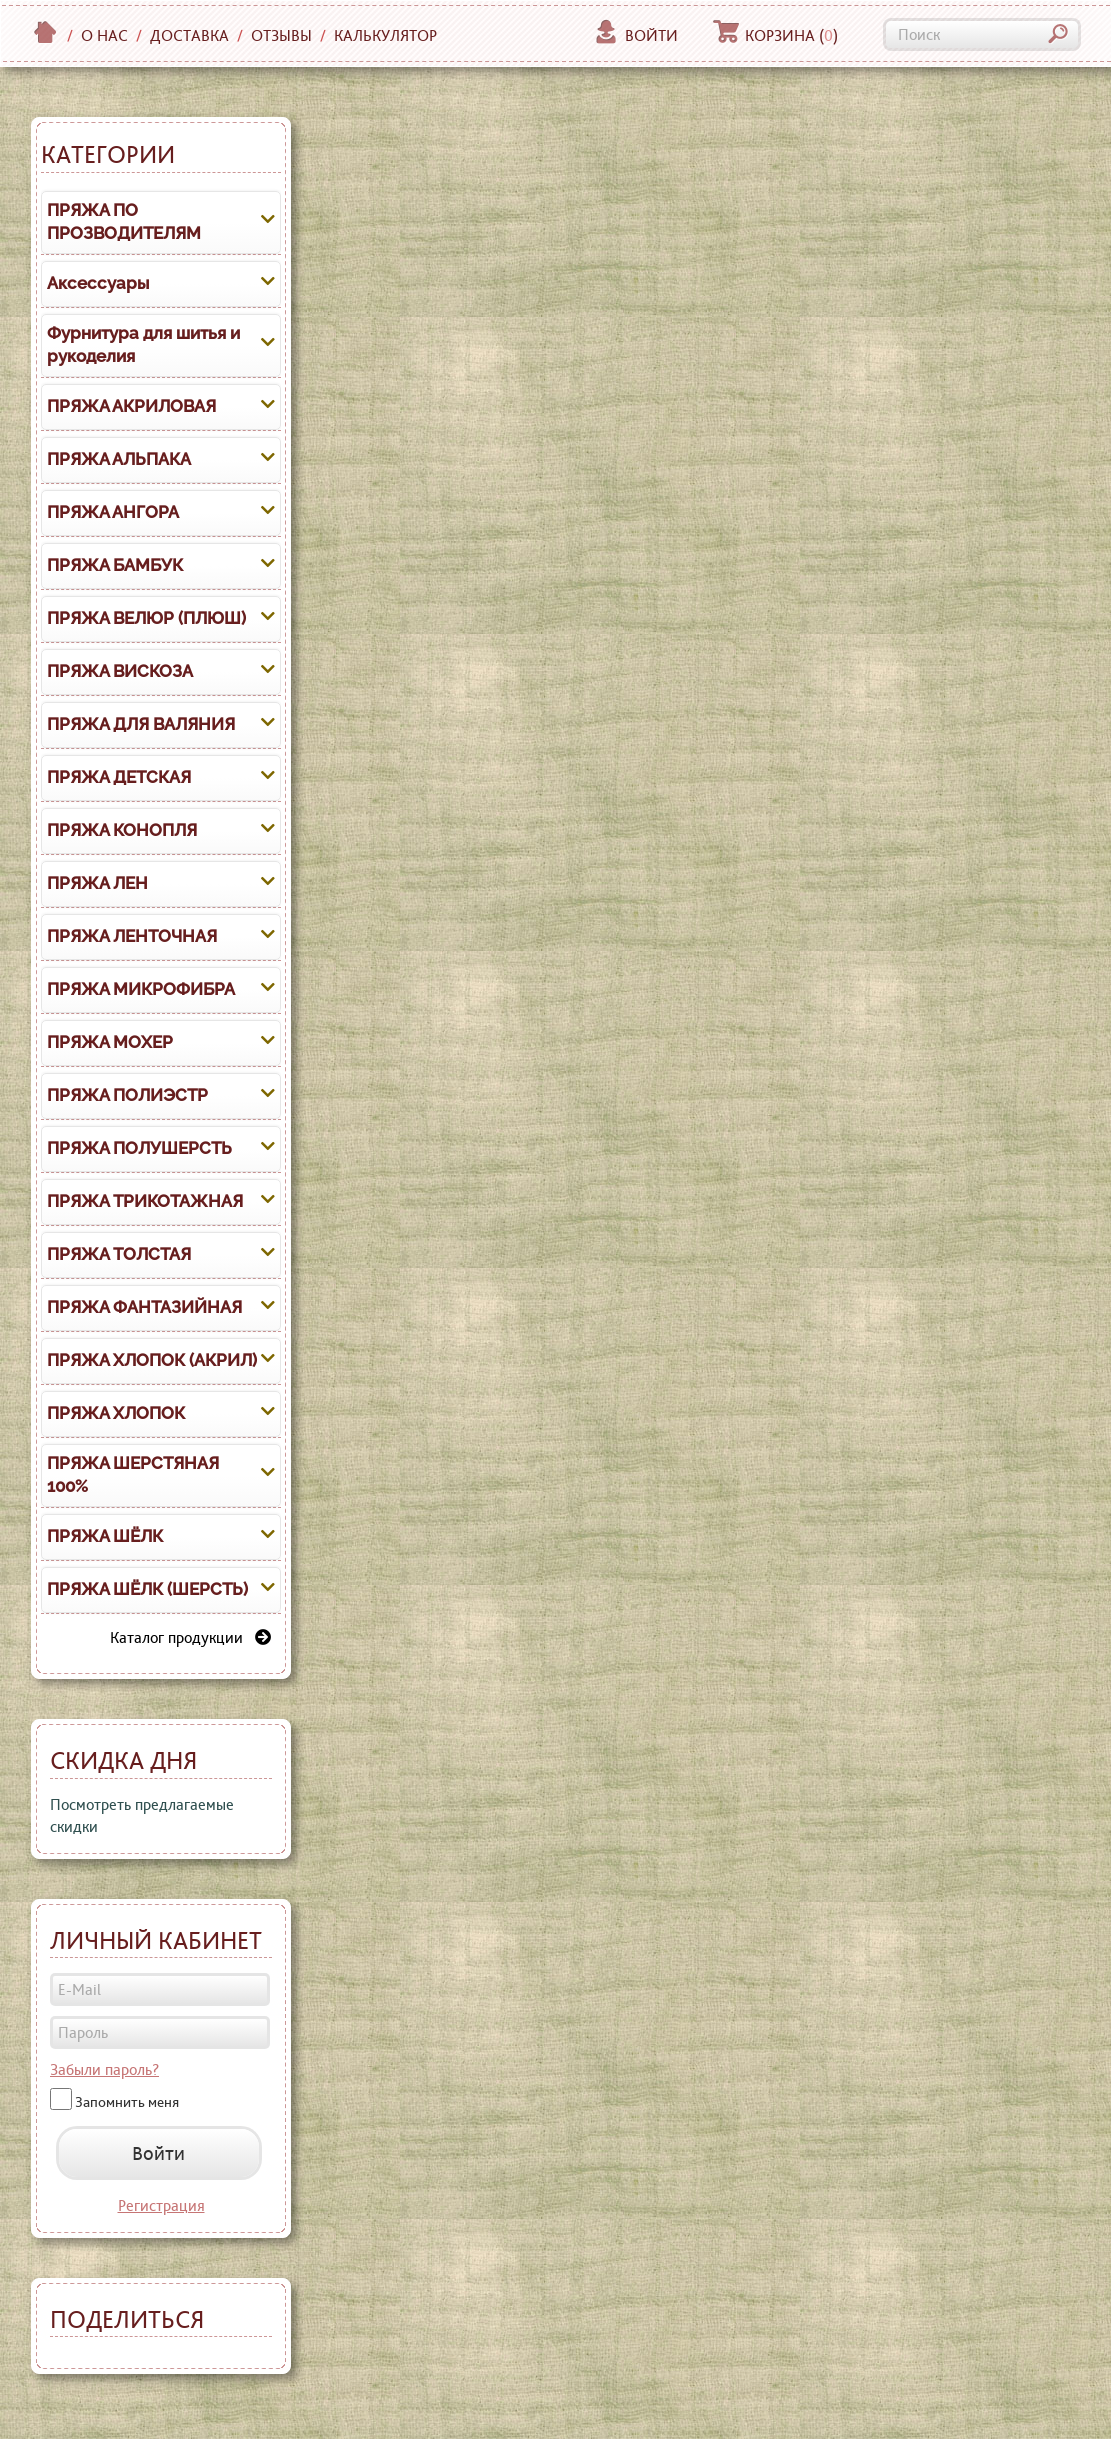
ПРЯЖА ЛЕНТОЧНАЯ (132, 936)
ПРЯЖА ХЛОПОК (116, 1413)
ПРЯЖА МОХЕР (110, 1042)
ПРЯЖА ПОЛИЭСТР (127, 1095)
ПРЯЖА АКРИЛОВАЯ (131, 406)
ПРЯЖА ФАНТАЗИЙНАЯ (144, 1307)
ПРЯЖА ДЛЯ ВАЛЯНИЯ (141, 724)
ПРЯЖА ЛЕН (97, 883)
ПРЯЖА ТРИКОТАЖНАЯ (145, 1201)
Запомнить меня (127, 2102)
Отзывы (281, 35)
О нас (104, 35)
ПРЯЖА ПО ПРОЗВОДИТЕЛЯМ (124, 222)
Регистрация (161, 2205)
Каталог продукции (190, 1637)
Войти (635, 35)
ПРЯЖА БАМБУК (115, 565)
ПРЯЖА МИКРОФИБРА (141, 989)
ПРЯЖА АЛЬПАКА (119, 459)
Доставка (189, 35)
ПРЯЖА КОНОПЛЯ (122, 830)
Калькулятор (385, 35)
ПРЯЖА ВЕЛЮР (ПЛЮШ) (146, 618)
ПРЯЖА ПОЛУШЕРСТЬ (139, 1148)
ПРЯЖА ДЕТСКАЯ (119, 777)
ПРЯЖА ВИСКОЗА (120, 671)
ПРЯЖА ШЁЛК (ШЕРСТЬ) (147, 1589)
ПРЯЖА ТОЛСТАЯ (119, 1254)
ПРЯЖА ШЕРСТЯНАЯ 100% (133, 1475)
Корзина (775, 35)
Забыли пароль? (104, 2069)
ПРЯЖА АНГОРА (113, 512)
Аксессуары (98, 283)
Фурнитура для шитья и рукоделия (143, 345)
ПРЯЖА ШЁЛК (105, 1536)
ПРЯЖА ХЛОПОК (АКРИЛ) (152, 1360)
